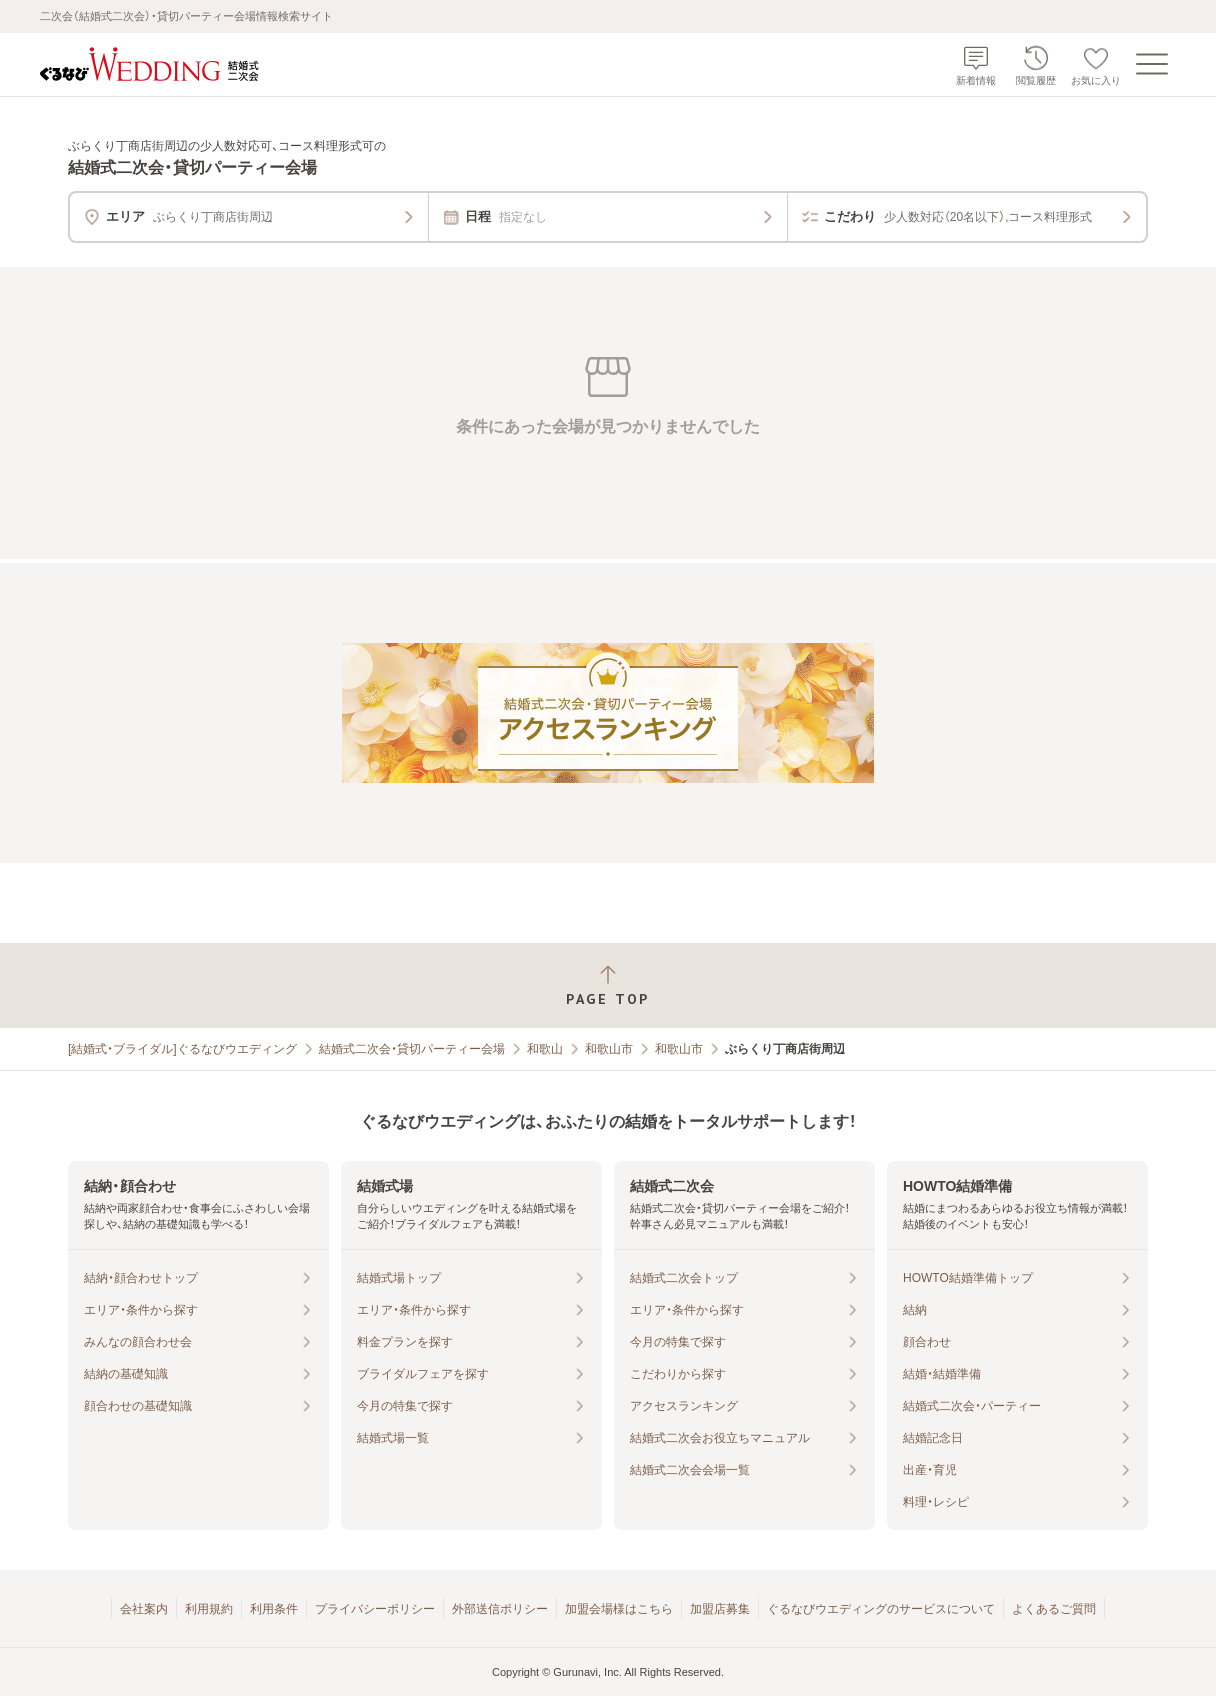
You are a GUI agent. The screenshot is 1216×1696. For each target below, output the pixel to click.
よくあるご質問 (1054, 1609)
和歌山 (545, 1049)
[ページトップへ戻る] (608, 985)
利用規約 (209, 1609)
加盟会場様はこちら (619, 1609)
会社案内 (144, 1609)
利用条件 (274, 1609)
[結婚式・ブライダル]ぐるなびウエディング (182, 1049)
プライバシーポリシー (375, 1609)
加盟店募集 (720, 1609)
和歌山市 (609, 1049)
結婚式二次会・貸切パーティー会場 (412, 1049)
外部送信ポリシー (500, 1609)
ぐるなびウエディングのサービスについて (881, 1609)
